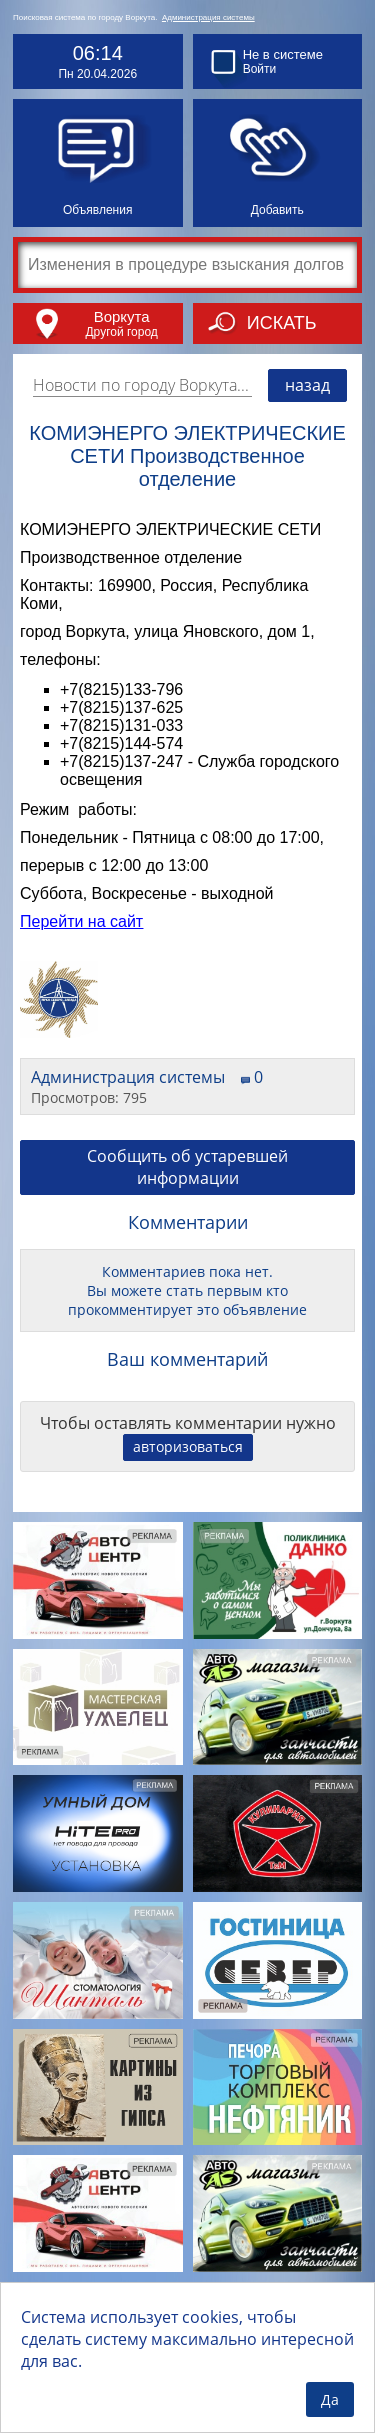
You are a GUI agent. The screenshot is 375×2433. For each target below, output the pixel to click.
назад (307, 385)
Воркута (122, 316)
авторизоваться (188, 1446)
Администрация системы (208, 17)
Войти (260, 69)
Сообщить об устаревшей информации (187, 1167)
